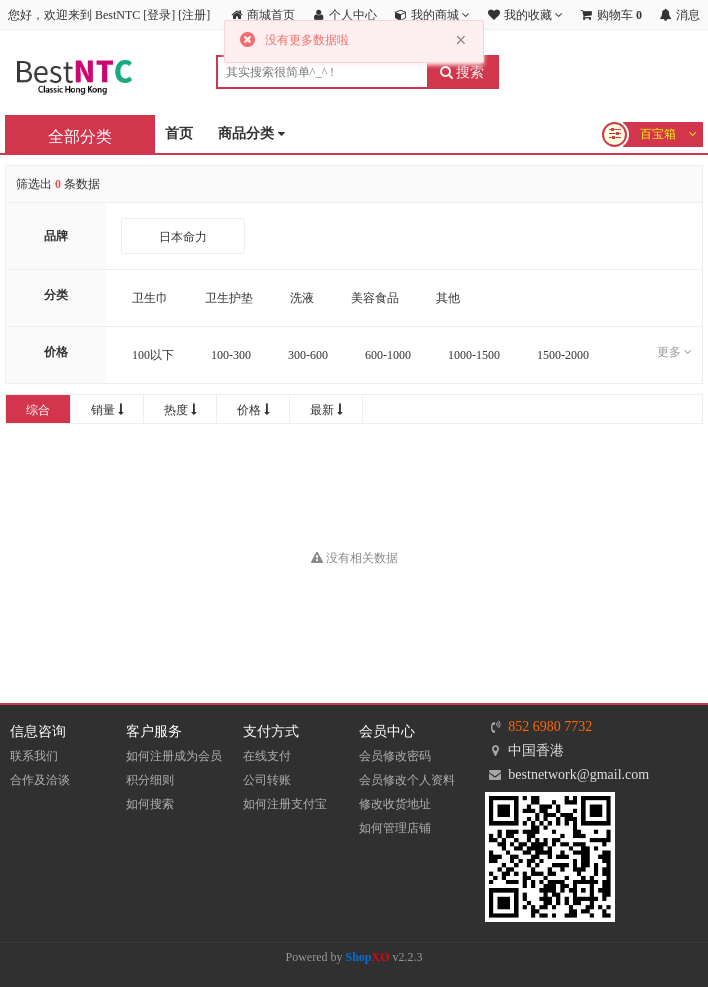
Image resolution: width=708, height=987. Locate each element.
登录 (159, 15)
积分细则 (150, 780)
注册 (194, 15)
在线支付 (267, 756)
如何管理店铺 (395, 828)
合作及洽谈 (40, 780)
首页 (179, 133)
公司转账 (267, 780)
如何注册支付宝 (285, 804)
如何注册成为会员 (174, 756)
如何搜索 (150, 804)
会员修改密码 (395, 756)
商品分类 (251, 134)
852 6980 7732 (550, 726)
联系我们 (34, 756)
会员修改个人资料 (407, 780)
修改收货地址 (395, 804)
